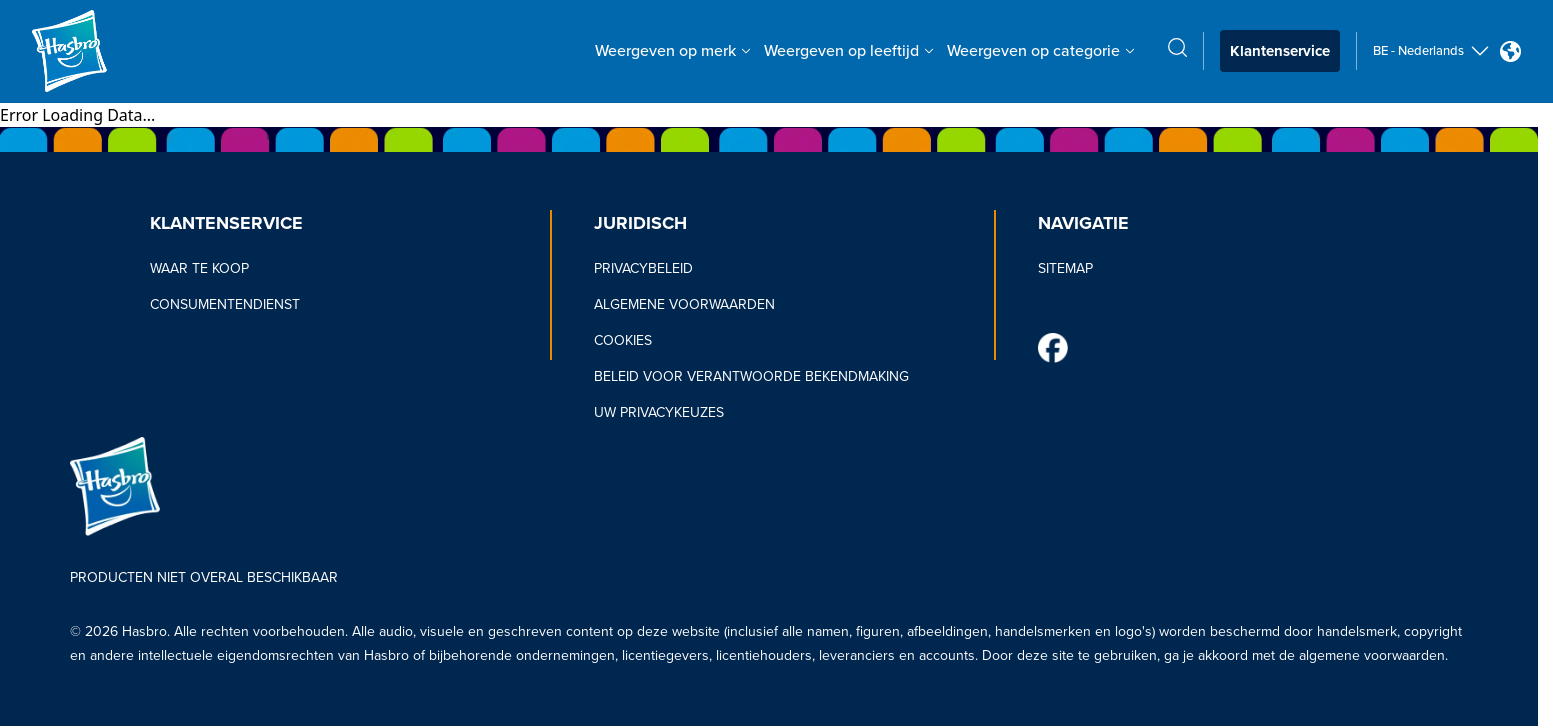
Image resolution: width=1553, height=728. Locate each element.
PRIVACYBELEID (643, 268)
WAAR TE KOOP (199, 268)
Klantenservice (1280, 51)
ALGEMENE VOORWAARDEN (684, 304)
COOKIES (623, 340)
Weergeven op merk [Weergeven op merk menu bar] (673, 51)
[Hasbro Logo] (104, 51)
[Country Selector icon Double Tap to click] (1510, 51)
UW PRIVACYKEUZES (659, 412)
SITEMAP (1065, 268)
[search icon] (1177, 48)
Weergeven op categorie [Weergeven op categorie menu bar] (1041, 51)
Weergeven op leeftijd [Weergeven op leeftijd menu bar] (849, 51)
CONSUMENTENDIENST (225, 304)
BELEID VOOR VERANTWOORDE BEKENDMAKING (751, 376)
